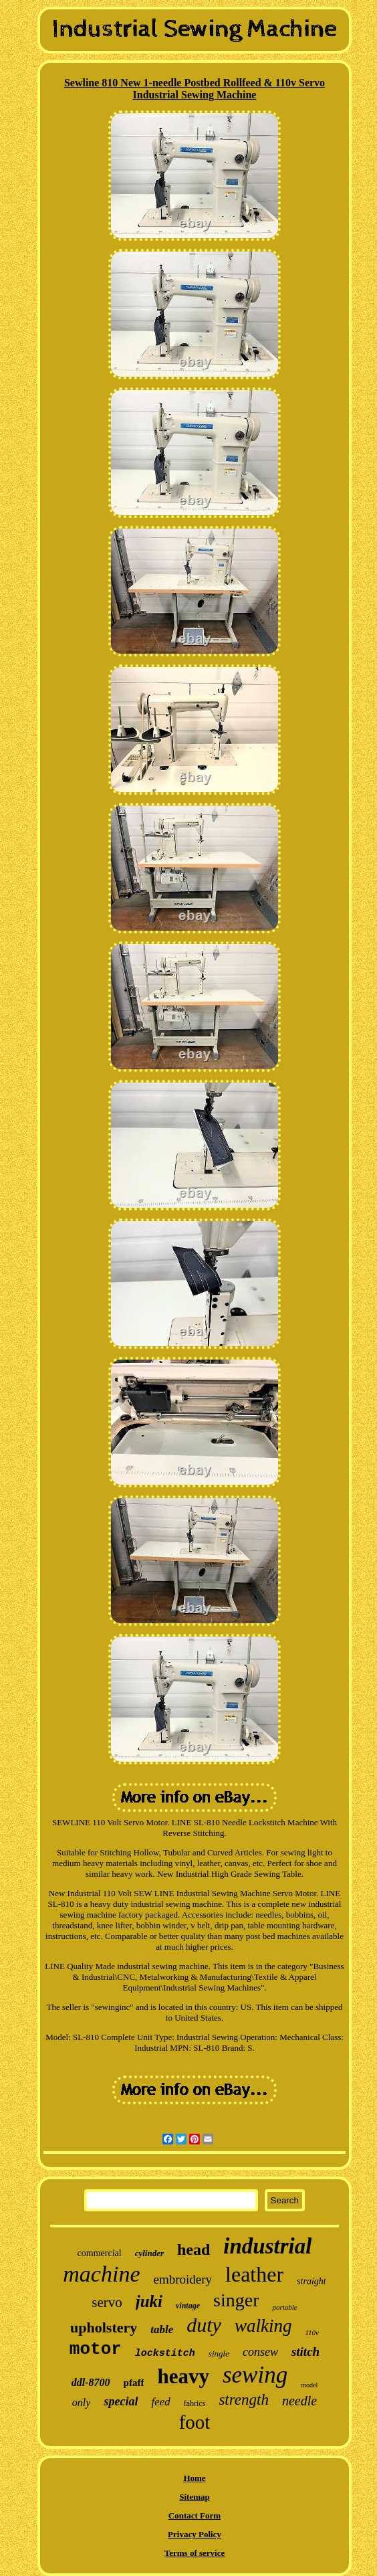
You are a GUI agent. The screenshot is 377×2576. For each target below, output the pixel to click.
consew (260, 2352)
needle (299, 2400)
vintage (188, 2305)
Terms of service (194, 2553)
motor (96, 2349)
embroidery (182, 2279)
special (121, 2401)
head (193, 2249)
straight (311, 2281)
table (161, 2329)
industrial (267, 2246)
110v (312, 2332)
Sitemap (194, 2497)
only (81, 2402)
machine (101, 2274)
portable (284, 2307)
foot (195, 2422)
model (309, 2385)
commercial (100, 2253)
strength (244, 2399)
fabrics (195, 2403)
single (219, 2354)
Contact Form (194, 2515)
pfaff (134, 2382)
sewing (255, 2375)
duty (203, 2325)
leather (254, 2274)
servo (107, 2302)
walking (263, 2326)
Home (194, 2478)
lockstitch (165, 2353)
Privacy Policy (194, 2534)
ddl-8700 (91, 2382)
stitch (305, 2351)
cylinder (149, 2253)
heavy (183, 2376)
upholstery (103, 2327)
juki (149, 2301)
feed (160, 2401)
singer (236, 2300)
